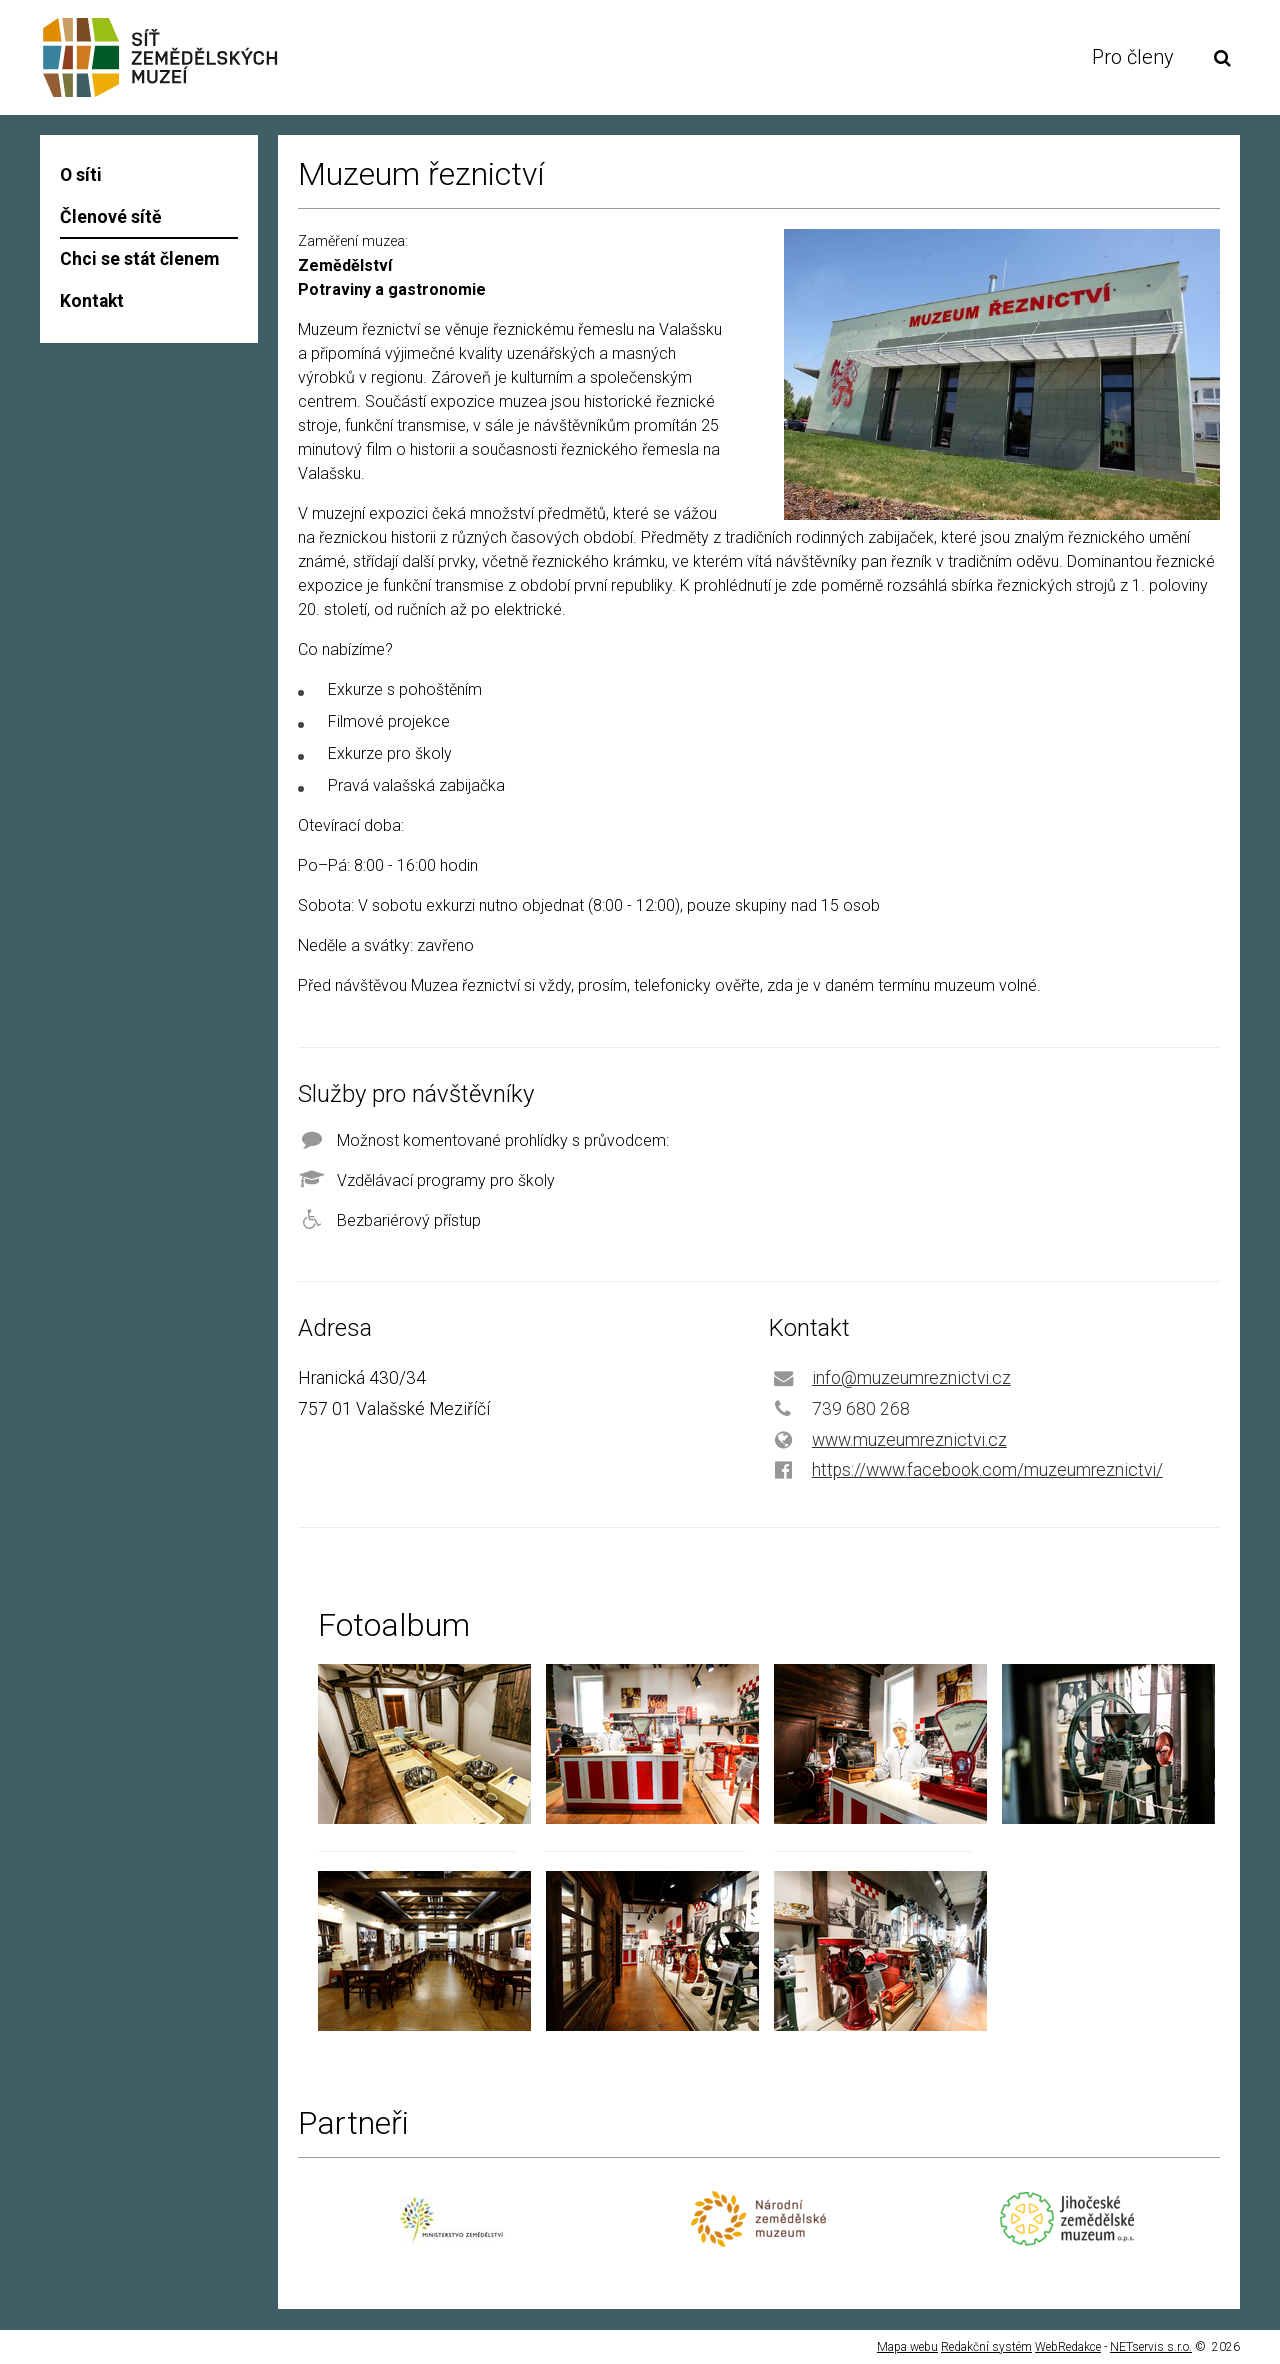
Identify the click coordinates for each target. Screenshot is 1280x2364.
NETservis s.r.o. (1151, 2347)
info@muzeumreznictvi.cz (911, 1378)
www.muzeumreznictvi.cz (909, 1440)
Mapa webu (907, 2347)
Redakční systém (986, 2347)
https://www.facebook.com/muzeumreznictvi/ (987, 1470)
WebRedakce (1068, 2347)
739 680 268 (861, 1409)
